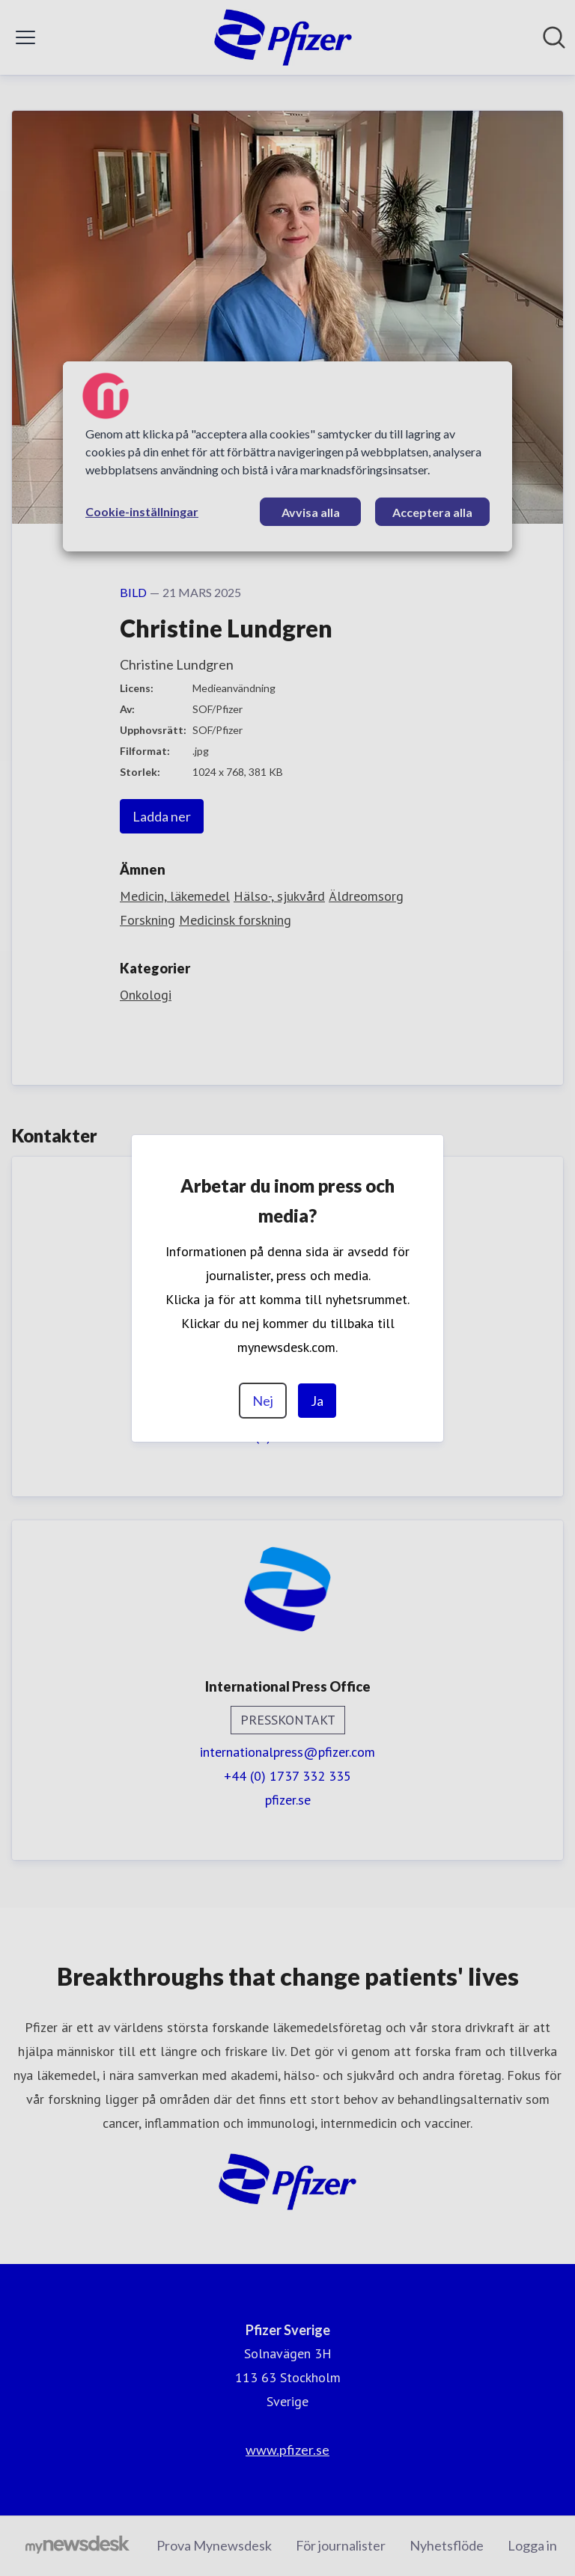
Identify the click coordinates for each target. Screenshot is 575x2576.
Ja (317, 1400)
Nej (262, 1400)
